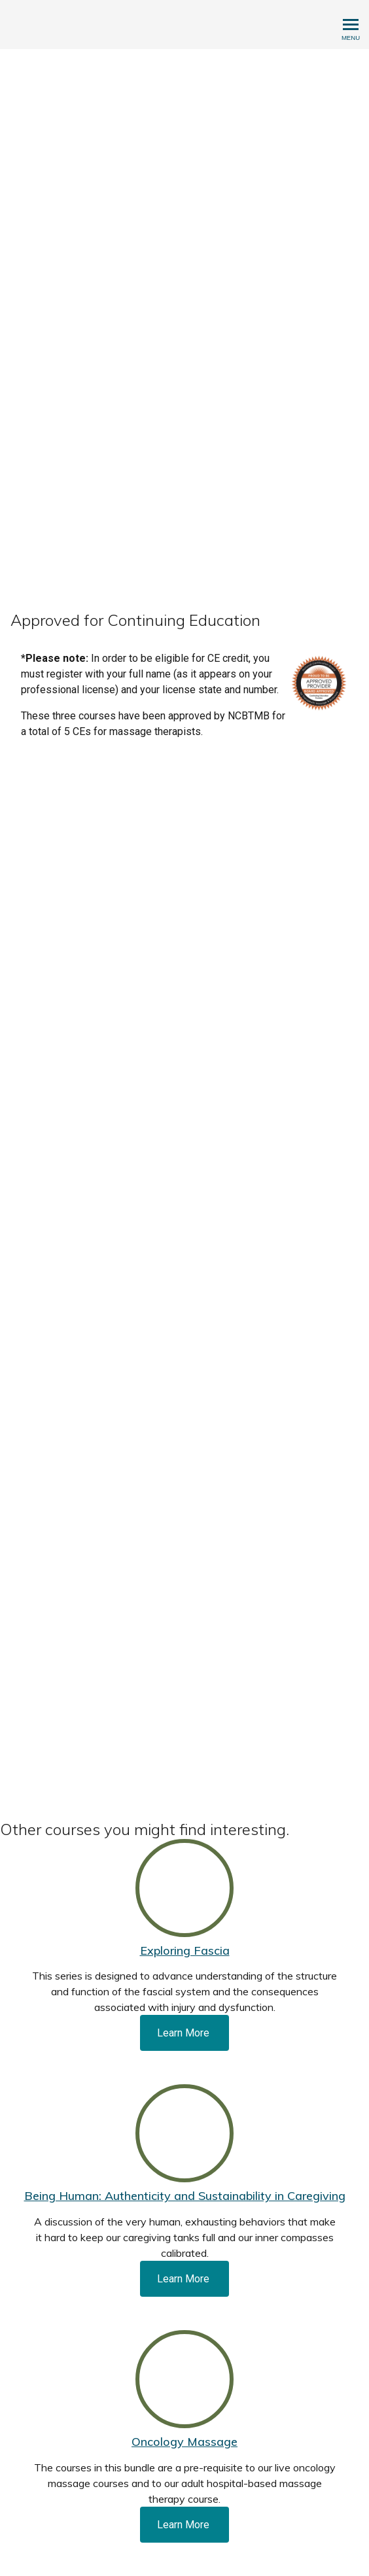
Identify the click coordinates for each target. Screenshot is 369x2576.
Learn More (184, 2033)
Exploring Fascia (185, 1950)
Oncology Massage (184, 2441)
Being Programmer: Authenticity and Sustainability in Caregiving (184, 2195)
